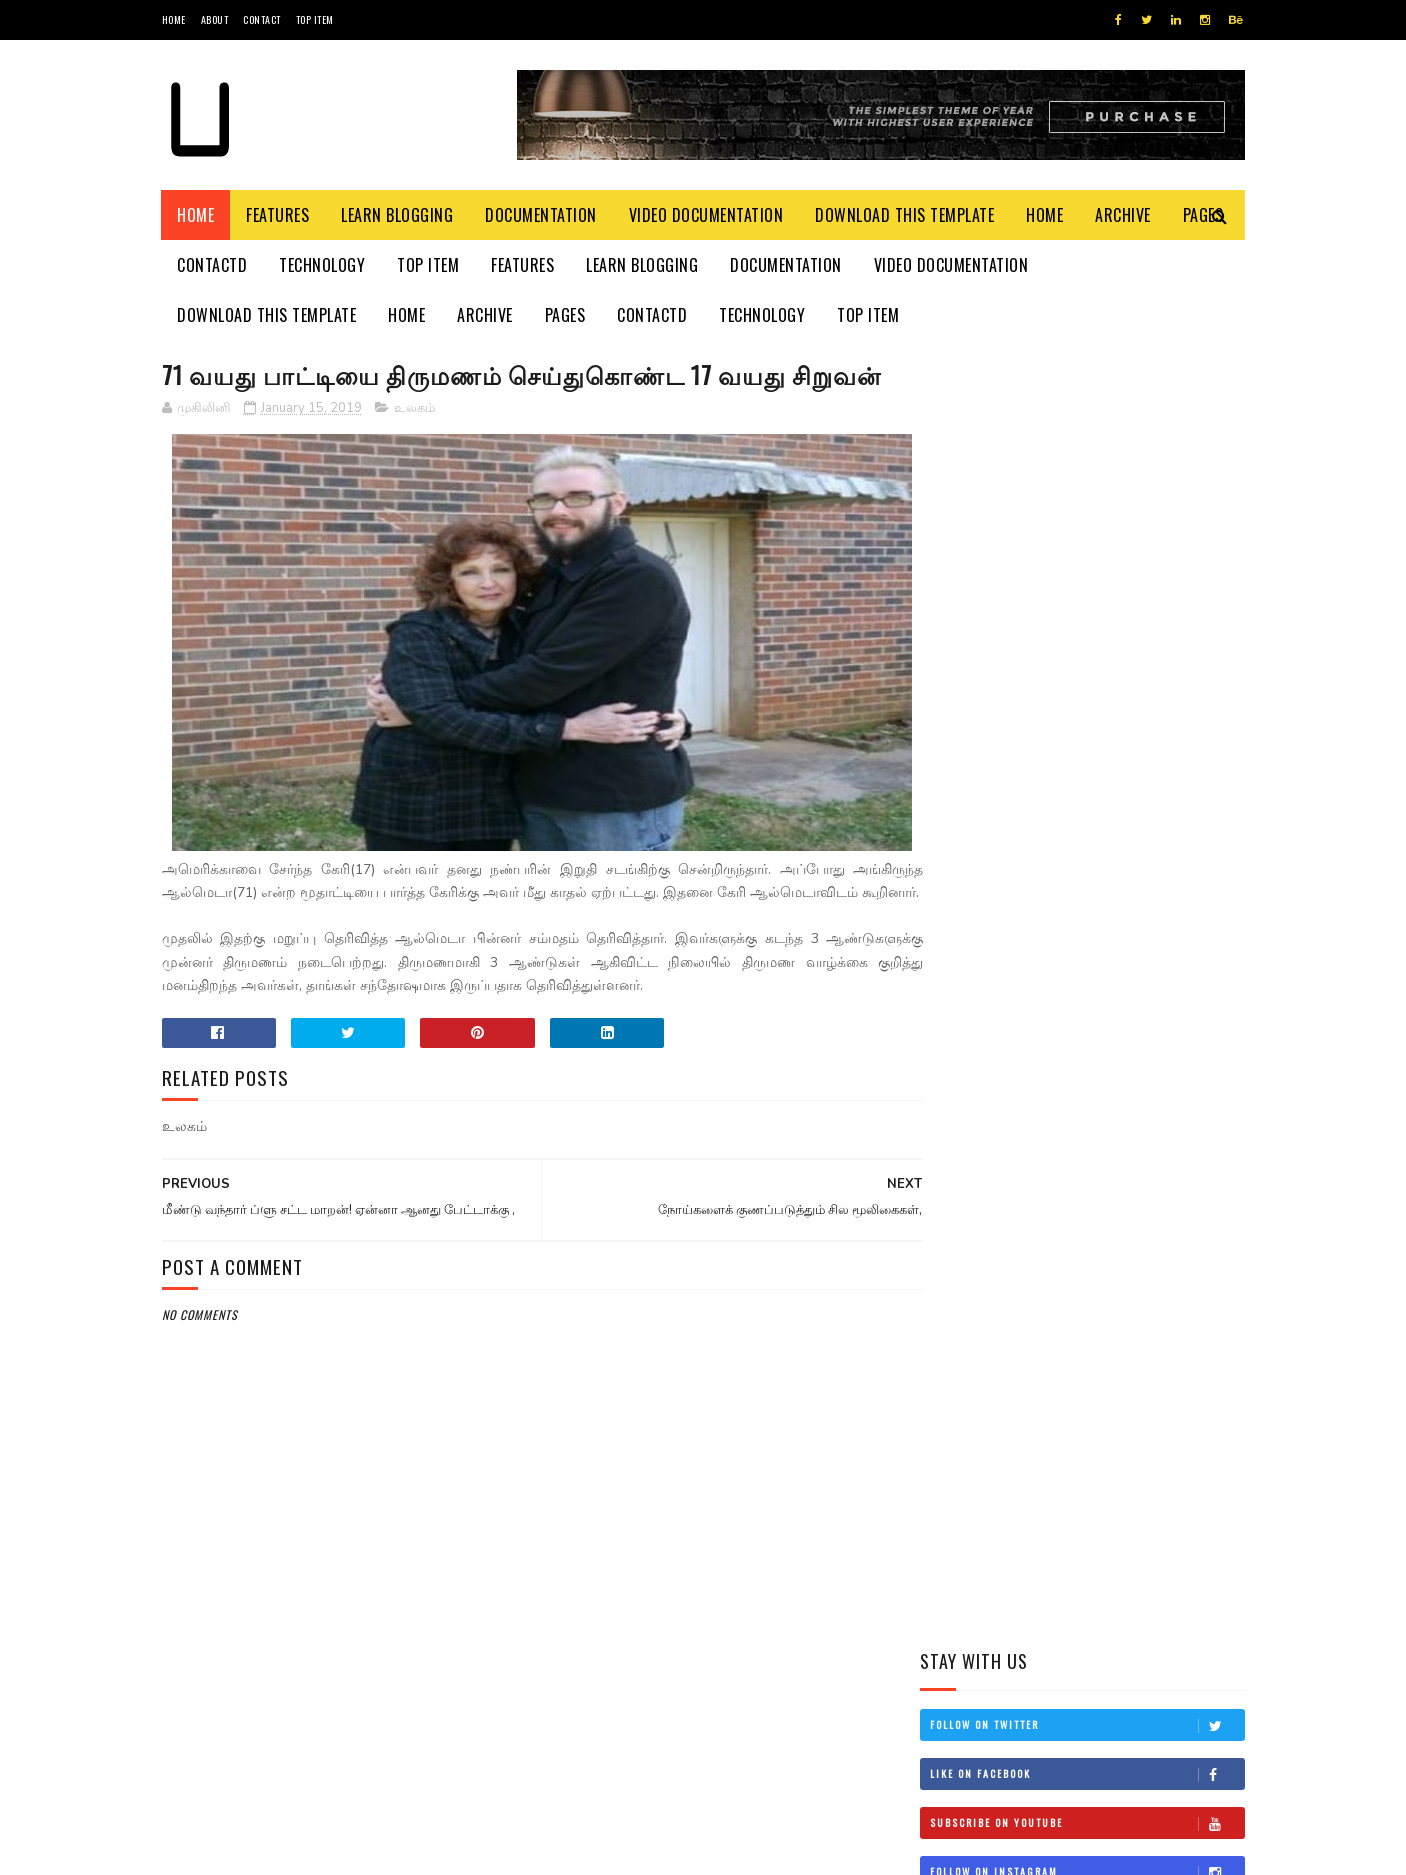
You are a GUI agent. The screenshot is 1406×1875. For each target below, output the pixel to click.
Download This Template (905, 215)
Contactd (213, 265)
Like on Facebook (1087, 482)
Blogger (403, 1849)
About (215, 19)
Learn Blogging (398, 215)
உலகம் (414, 445)
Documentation (542, 215)
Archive (1124, 215)
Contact (262, 19)
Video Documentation (706, 215)
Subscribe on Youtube (1087, 531)
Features (278, 215)
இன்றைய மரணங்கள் (1113, 867)
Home (174, 19)
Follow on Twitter (1087, 433)
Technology (323, 265)
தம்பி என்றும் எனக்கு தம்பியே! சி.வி (1113, 969)
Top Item (315, 19)
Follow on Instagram (1087, 580)
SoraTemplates (256, 1849)
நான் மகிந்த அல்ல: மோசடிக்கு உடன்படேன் (1124, 1060)
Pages (565, 315)
